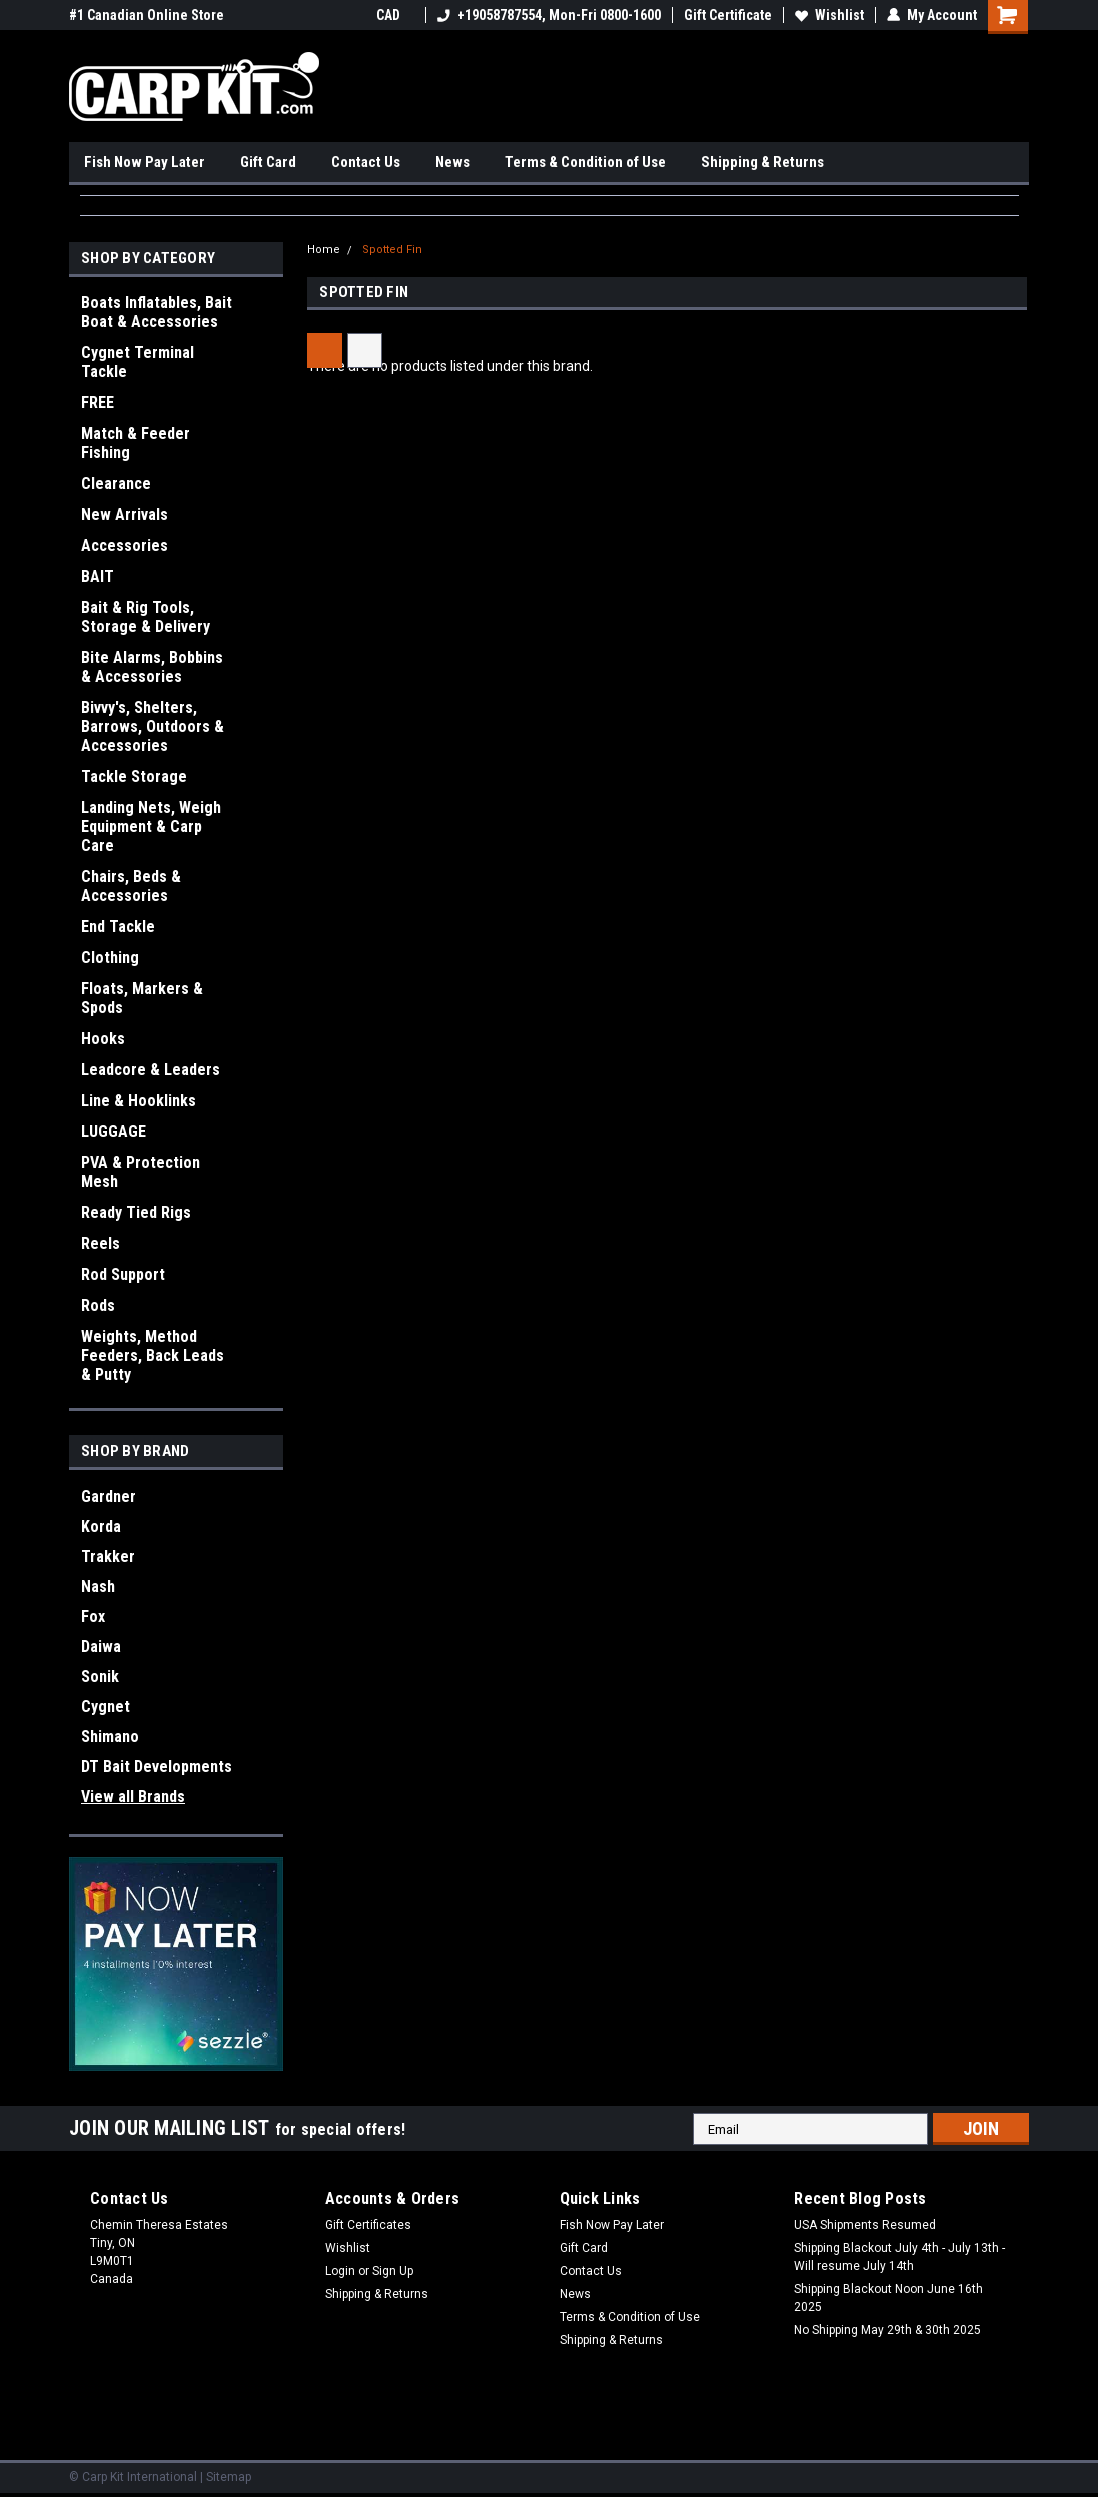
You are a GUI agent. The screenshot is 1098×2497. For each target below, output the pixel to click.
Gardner (108, 1496)
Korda (101, 1526)
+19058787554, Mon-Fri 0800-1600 (549, 15)
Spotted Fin (392, 249)
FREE (97, 402)
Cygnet (105, 1706)
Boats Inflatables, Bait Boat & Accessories (156, 312)
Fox (93, 1616)
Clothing (110, 957)
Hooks (103, 1038)
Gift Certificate (728, 15)
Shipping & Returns (762, 162)
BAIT (97, 576)
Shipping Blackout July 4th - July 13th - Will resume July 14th (899, 2257)
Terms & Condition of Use (585, 162)
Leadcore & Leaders (150, 1069)
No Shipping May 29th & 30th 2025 (887, 2330)
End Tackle (118, 926)
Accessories (124, 545)
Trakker (108, 1556)
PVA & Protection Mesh (140, 1172)
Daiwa (101, 1646)
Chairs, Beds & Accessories (131, 886)
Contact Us (365, 162)
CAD (395, 15)
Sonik (100, 1676)
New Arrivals (124, 514)
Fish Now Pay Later (144, 162)
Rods (98, 1305)
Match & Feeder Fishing (135, 443)
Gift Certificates (368, 2225)
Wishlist (829, 15)
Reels (100, 1243)
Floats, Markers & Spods (142, 998)
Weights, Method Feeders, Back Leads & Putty (152, 1355)
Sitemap (228, 2477)
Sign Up (392, 2271)
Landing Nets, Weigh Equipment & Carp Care (151, 826)
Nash (98, 1586)
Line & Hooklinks (138, 1100)
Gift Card (268, 162)
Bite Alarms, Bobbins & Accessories (152, 667)
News (452, 162)
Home (323, 249)
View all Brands (133, 1796)
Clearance (116, 483)
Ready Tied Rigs (136, 1212)
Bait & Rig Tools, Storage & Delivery (145, 617)
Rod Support (123, 1274)
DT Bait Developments (156, 1766)
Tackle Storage (134, 776)
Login (340, 2271)
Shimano (110, 1736)
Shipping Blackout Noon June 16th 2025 (888, 2298)
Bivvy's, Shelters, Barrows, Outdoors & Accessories (152, 726)
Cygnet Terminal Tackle (137, 362)
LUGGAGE (113, 1131)
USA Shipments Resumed (865, 2225)
